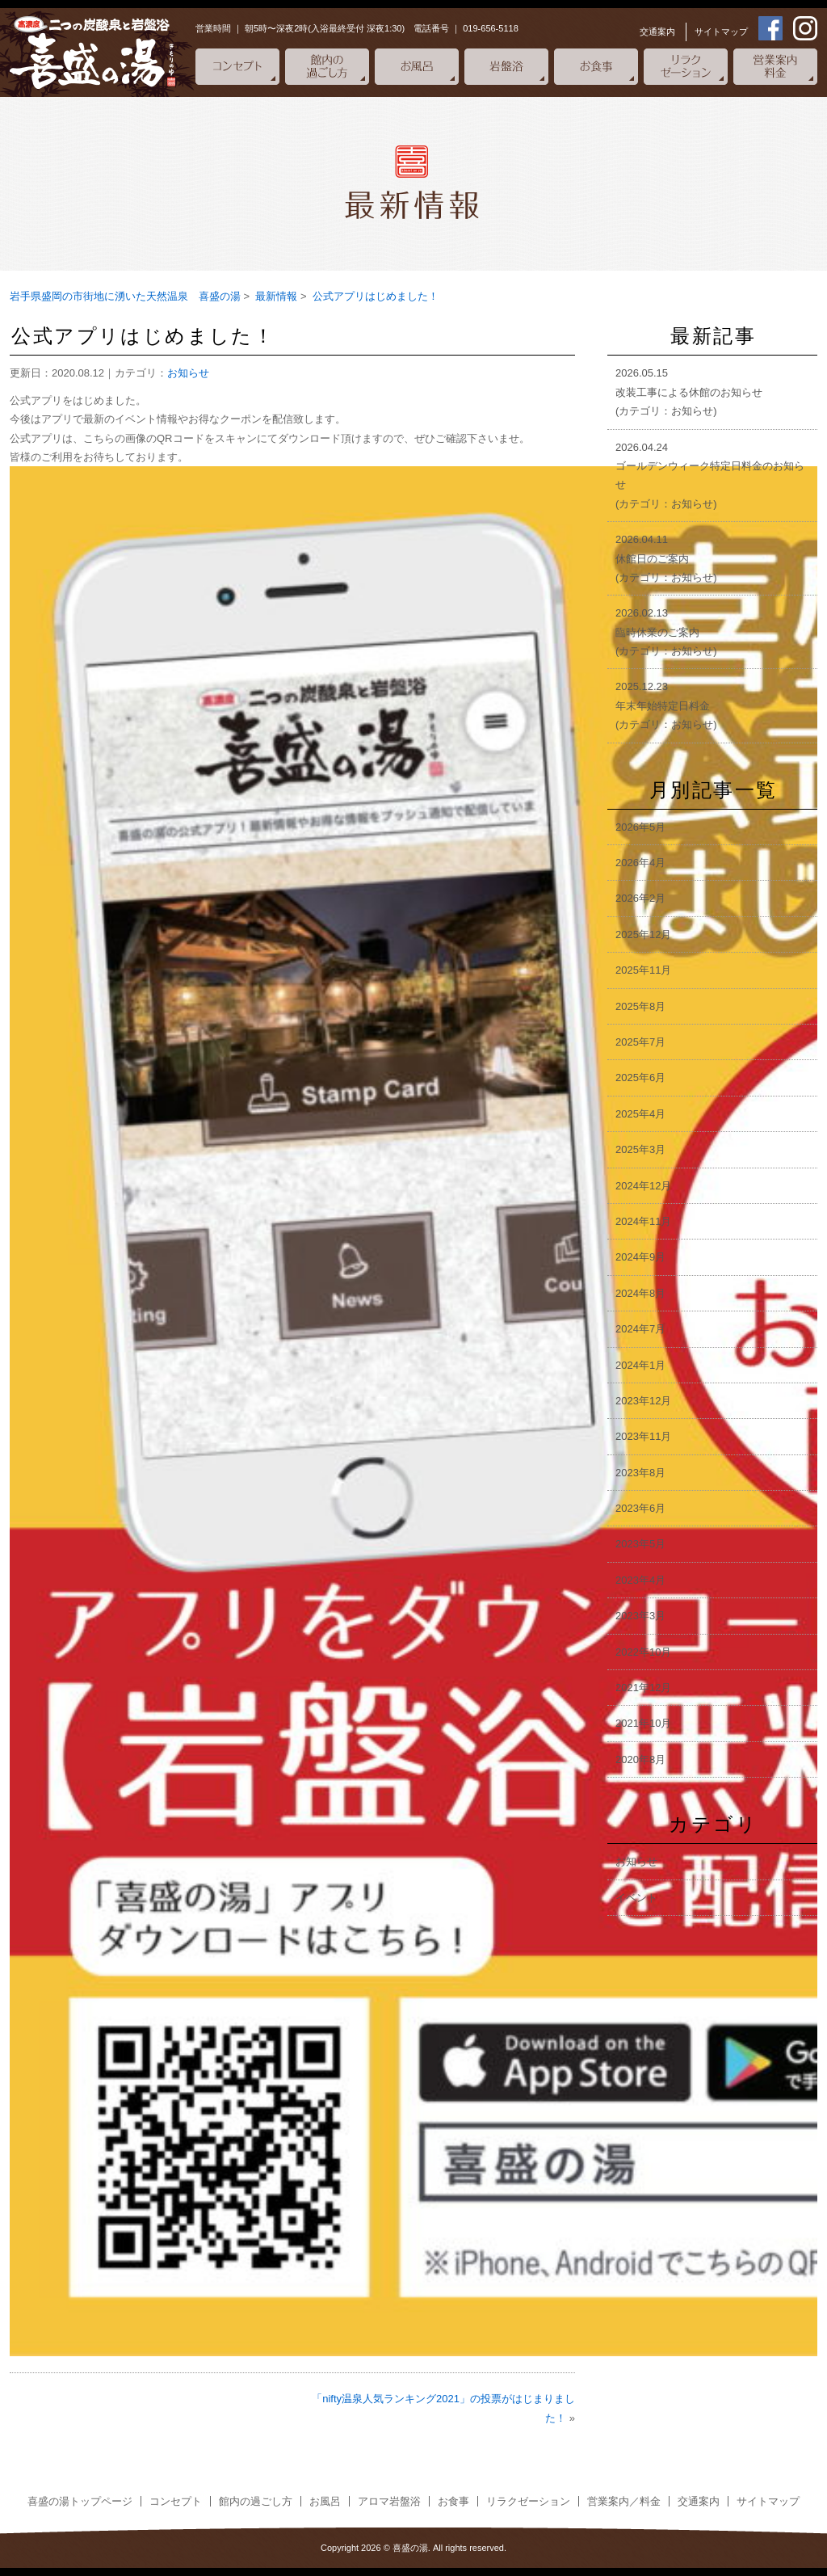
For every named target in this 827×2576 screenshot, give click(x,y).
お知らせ (188, 373)
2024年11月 (643, 1221)
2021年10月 (643, 1723)
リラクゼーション (528, 2501)
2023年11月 (643, 1436)
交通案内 (657, 31)
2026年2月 (640, 898)
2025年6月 (640, 1077)
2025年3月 (640, 1149)
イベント (636, 1898)
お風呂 (325, 2501)
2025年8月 (640, 1006)
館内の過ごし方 (255, 2501)
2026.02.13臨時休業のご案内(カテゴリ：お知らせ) (666, 632)
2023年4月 (640, 1580)
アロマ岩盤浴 (389, 2501)
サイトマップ (721, 31)
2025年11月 (643, 970)
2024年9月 (640, 1257)
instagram (805, 28)
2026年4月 (640, 863)
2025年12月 (643, 934)
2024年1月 (640, 1365)
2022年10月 (643, 1652)
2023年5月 (640, 1544)
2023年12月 (643, 1401)
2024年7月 (640, 1329)
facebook (770, 28)
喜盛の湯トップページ (79, 2501)
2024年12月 (643, 1186)
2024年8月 (640, 1293)
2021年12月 (643, 1688)
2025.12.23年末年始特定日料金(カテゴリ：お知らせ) (666, 705)
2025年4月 (640, 1114)
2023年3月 (640, 1616)
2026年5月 (640, 827)
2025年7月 (640, 1042)
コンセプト (175, 2501)
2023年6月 (640, 1508)
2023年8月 (640, 1473)
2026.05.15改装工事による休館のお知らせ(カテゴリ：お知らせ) (688, 392)
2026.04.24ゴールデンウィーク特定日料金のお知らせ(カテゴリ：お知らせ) (709, 475)
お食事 (453, 2501)
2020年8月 (640, 1759)
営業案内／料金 (624, 2501)
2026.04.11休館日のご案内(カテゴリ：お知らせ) (666, 558)
